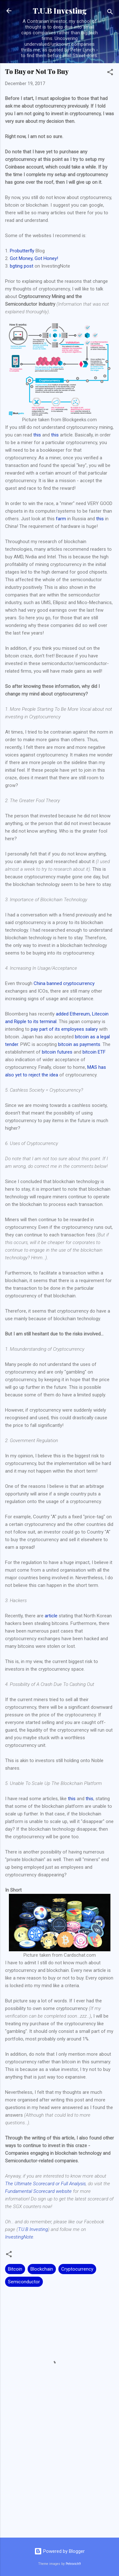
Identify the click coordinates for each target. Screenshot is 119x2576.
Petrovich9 (73, 2564)
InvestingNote (19, 2237)
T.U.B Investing (60, 11)
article (51, 1616)
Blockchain (41, 2269)
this (37, 435)
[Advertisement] (59, 2483)
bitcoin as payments (79, 1044)
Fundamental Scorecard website (38, 2191)
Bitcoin (15, 2269)
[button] (110, 73)
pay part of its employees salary (64, 1029)
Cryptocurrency (77, 2269)
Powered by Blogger (59, 2551)
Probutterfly (22, 251)
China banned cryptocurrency (64, 983)
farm (61, 519)
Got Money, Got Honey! (34, 258)
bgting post (21, 266)
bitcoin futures (57, 1052)
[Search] (110, 13)
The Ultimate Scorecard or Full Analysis (45, 2184)
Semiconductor (24, 2282)
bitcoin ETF (94, 1052)
